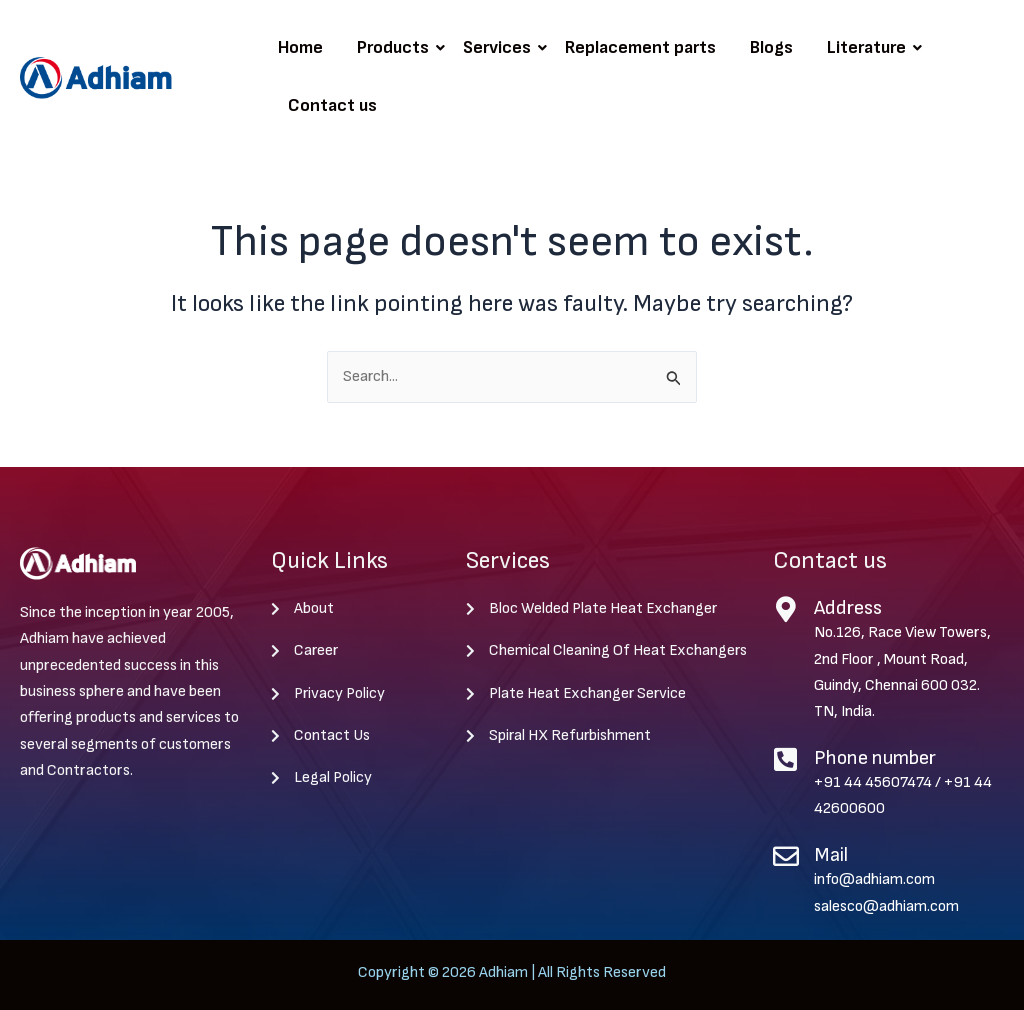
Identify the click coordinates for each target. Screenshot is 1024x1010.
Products (396, 47)
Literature (870, 47)
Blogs (771, 47)
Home (300, 47)
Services (500, 47)
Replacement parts (640, 47)
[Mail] (786, 856)
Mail (831, 855)
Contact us (332, 105)
